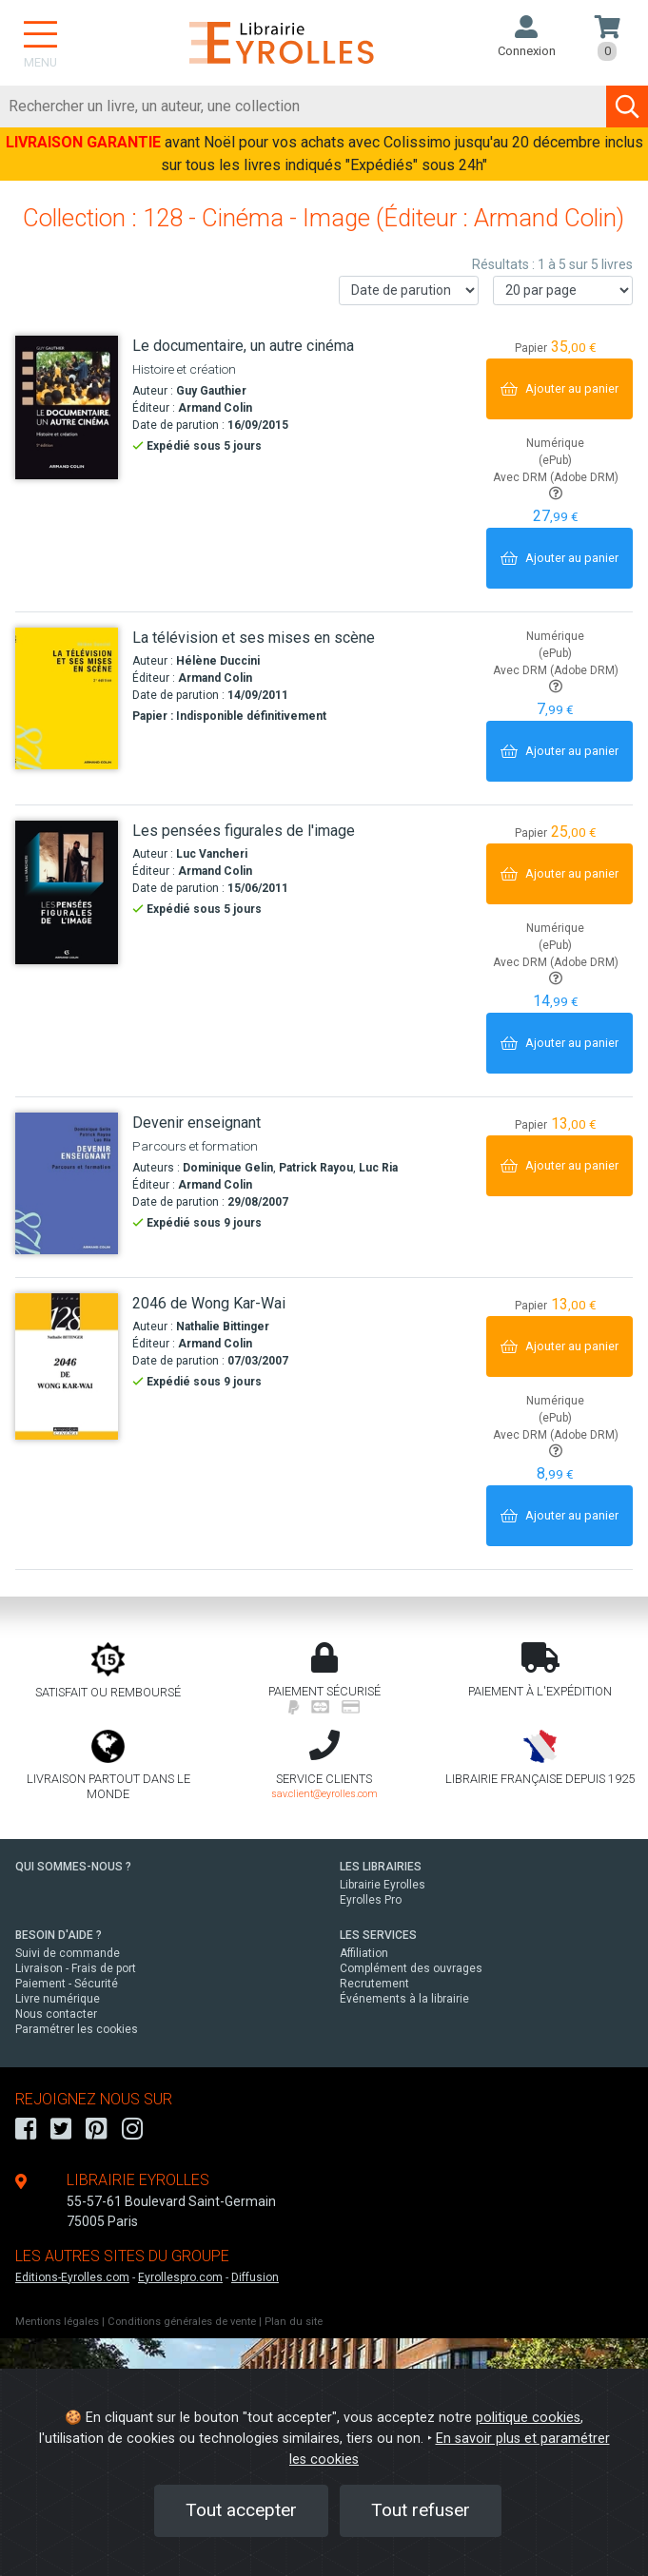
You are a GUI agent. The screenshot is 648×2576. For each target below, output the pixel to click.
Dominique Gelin (228, 1167)
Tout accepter (241, 2510)
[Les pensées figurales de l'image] (66, 892)
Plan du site (294, 2321)
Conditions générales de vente (182, 2321)
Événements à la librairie (404, 1998)
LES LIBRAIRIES (381, 1866)
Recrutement (374, 1983)
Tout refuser (420, 2510)
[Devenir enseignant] (66, 1183)
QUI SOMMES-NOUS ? (73, 1866)
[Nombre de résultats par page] (563, 290)
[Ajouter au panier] (559, 388)
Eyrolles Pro (371, 1900)
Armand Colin (215, 408)
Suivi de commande (67, 1953)
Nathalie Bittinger (222, 1326)
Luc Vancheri (211, 854)
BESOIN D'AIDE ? (58, 1935)
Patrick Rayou (316, 1167)
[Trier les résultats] (409, 290)
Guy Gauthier (211, 390)
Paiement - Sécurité (66, 1983)
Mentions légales (57, 2321)
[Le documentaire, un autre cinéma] (66, 407)
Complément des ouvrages (411, 1968)
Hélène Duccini (218, 661)
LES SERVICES (378, 1935)
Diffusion (255, 2277)
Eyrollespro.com (180, 2277)
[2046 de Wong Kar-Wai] (66, 1367)
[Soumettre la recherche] (627, 106)
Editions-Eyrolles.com (72, 2277)
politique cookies (528, 2418)
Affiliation (364, 1953)
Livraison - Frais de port (75, 1968)
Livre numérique (57, 1998)
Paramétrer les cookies (76, 2029)
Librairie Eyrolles (382, 1884)
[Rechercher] (303, 106)
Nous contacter (56, 2014)
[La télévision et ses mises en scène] (66, 698)
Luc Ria (378, 1167)
